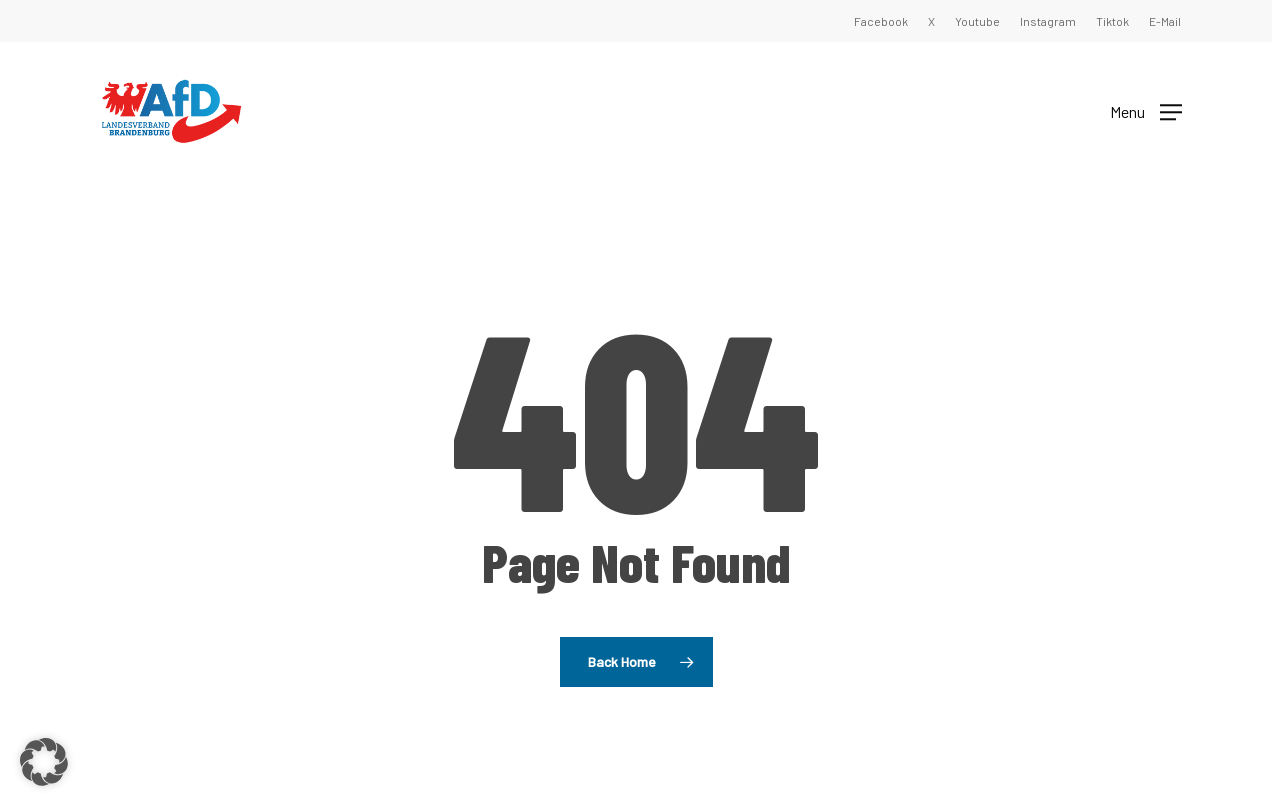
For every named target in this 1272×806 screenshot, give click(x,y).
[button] (1146, 110)
